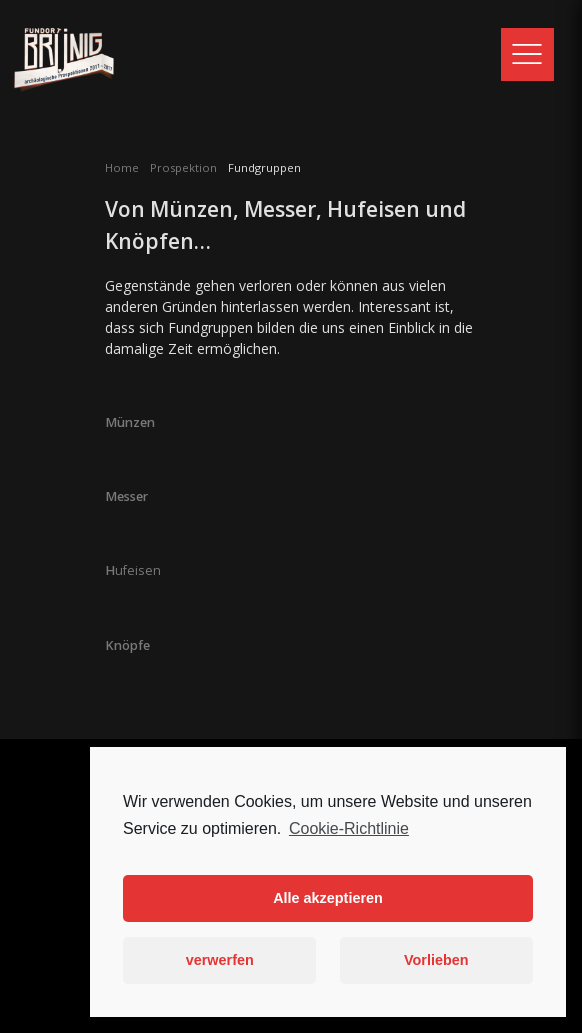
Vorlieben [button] (436, 960)
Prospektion (183, 167)
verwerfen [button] (220, 960)
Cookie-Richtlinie (349, 828)
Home (122, 167)
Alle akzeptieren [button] (328, 898)
